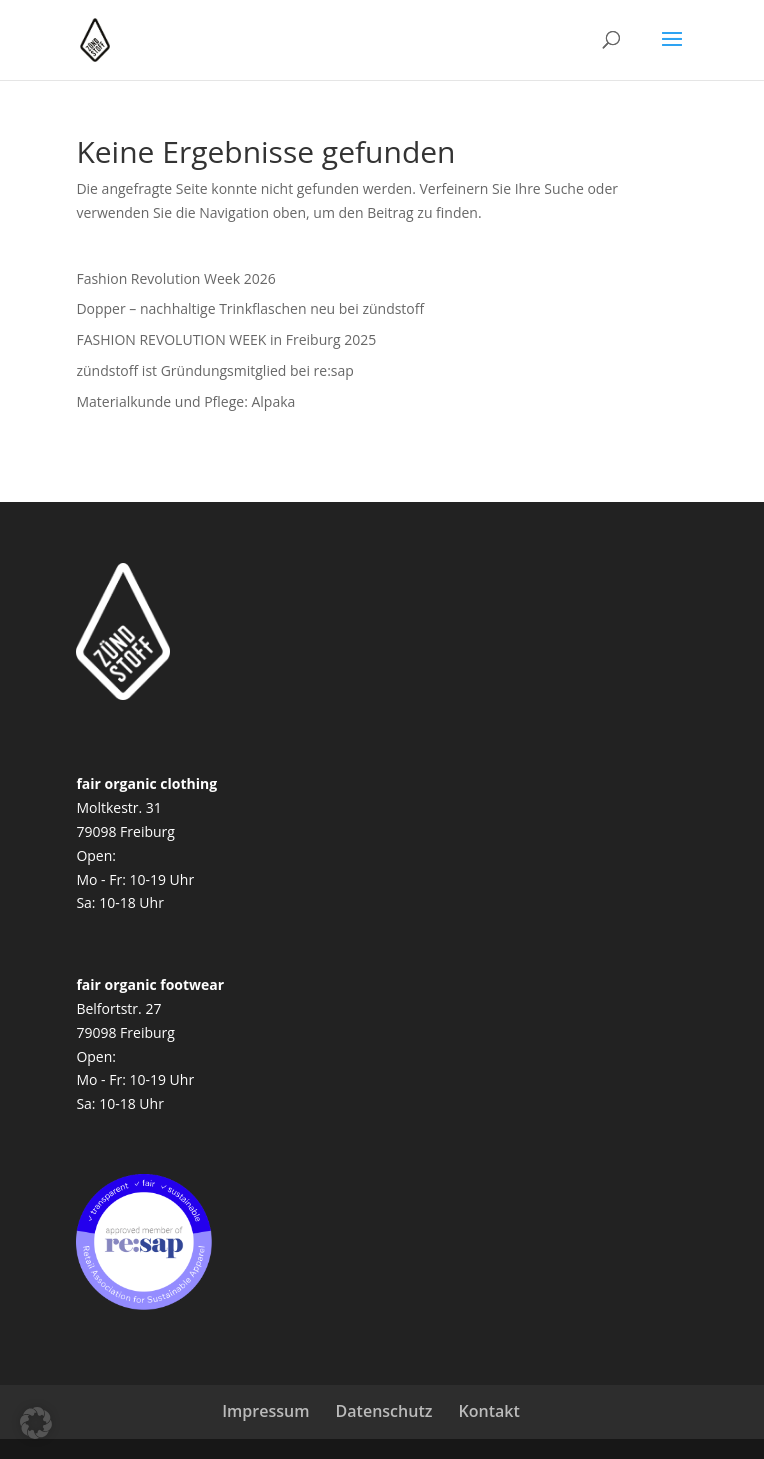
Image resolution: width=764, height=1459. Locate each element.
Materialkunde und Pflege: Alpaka (185, 401)
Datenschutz (384, 1411)
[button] (36, 1423)
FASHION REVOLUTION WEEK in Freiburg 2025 (226, 339)
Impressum (265, 1411)
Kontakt (489, 1411)
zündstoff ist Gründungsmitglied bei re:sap (214, 370)
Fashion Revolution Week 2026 (175, 278)
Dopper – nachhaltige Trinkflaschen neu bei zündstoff (250, 308)
